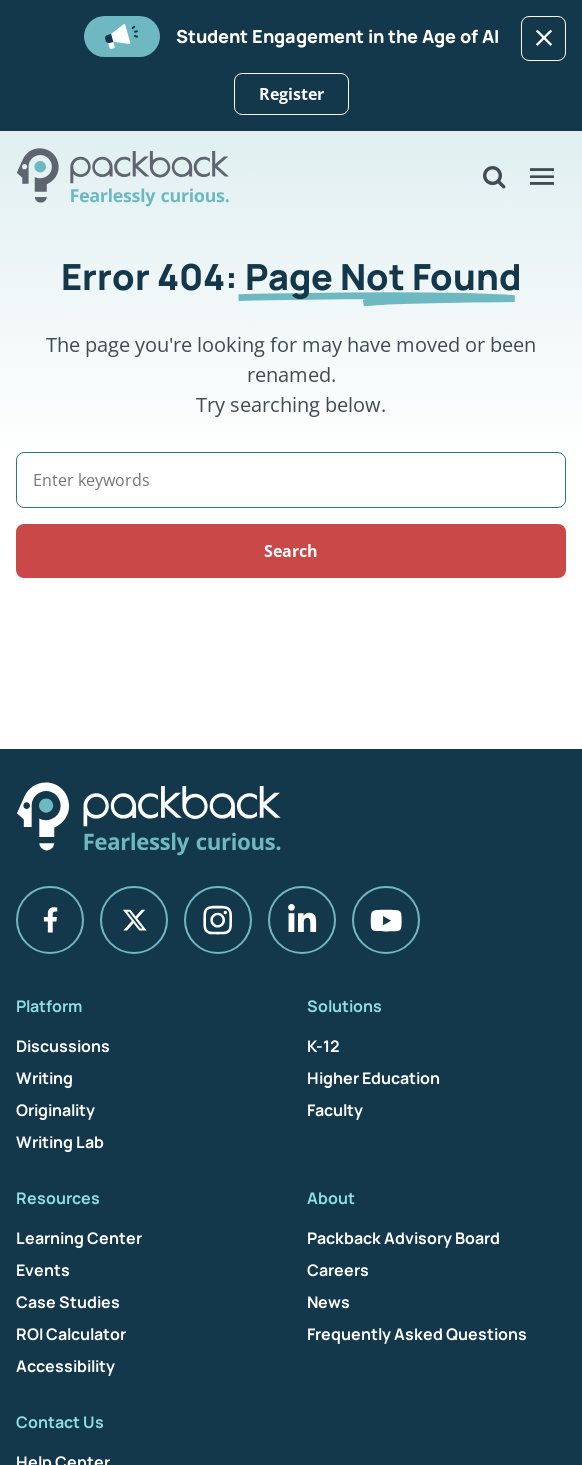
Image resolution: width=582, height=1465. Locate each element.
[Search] (291, 480)
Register (291, 94)
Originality (55, 1110)
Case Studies (68, 1302)
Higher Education (373, 1078)
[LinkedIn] (302, 920)
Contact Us (60, 1422)
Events (43, 1270)
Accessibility (65, 1366)
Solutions (344, 1006)
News (328, 1302)
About (331, 1198)
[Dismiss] (543, 38)
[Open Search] (494, 177)
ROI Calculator (71, 1334)
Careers (338, 1270)
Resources (58, 1198)
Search (291, 551)
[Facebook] (50, 920)
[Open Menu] (542, 177)
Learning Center (79, 1238)
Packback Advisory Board (403, 1238)
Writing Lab (60, 1142)
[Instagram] (218, 920)
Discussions (63, 1046)
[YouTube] (386, 920)
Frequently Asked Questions (417, 1334)
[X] (134, 920)
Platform (49, 1006)
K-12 (323, 1046)
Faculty (335, 1110)
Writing (44, 1078)
